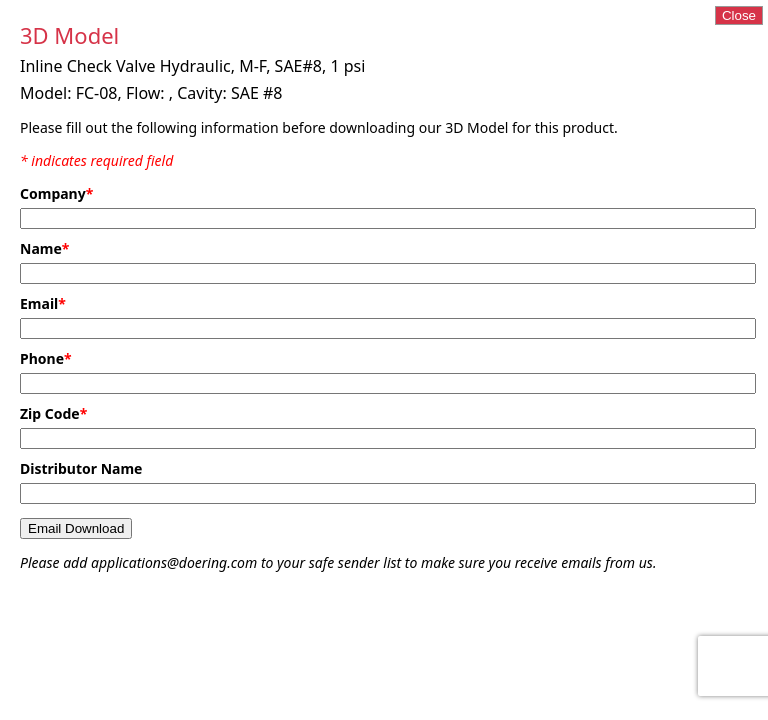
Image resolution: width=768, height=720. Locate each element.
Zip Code (53, 413)
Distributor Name (81, 468)
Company (56, 193)
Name (44, 248)
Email (43, 303)
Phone (46, 358)
